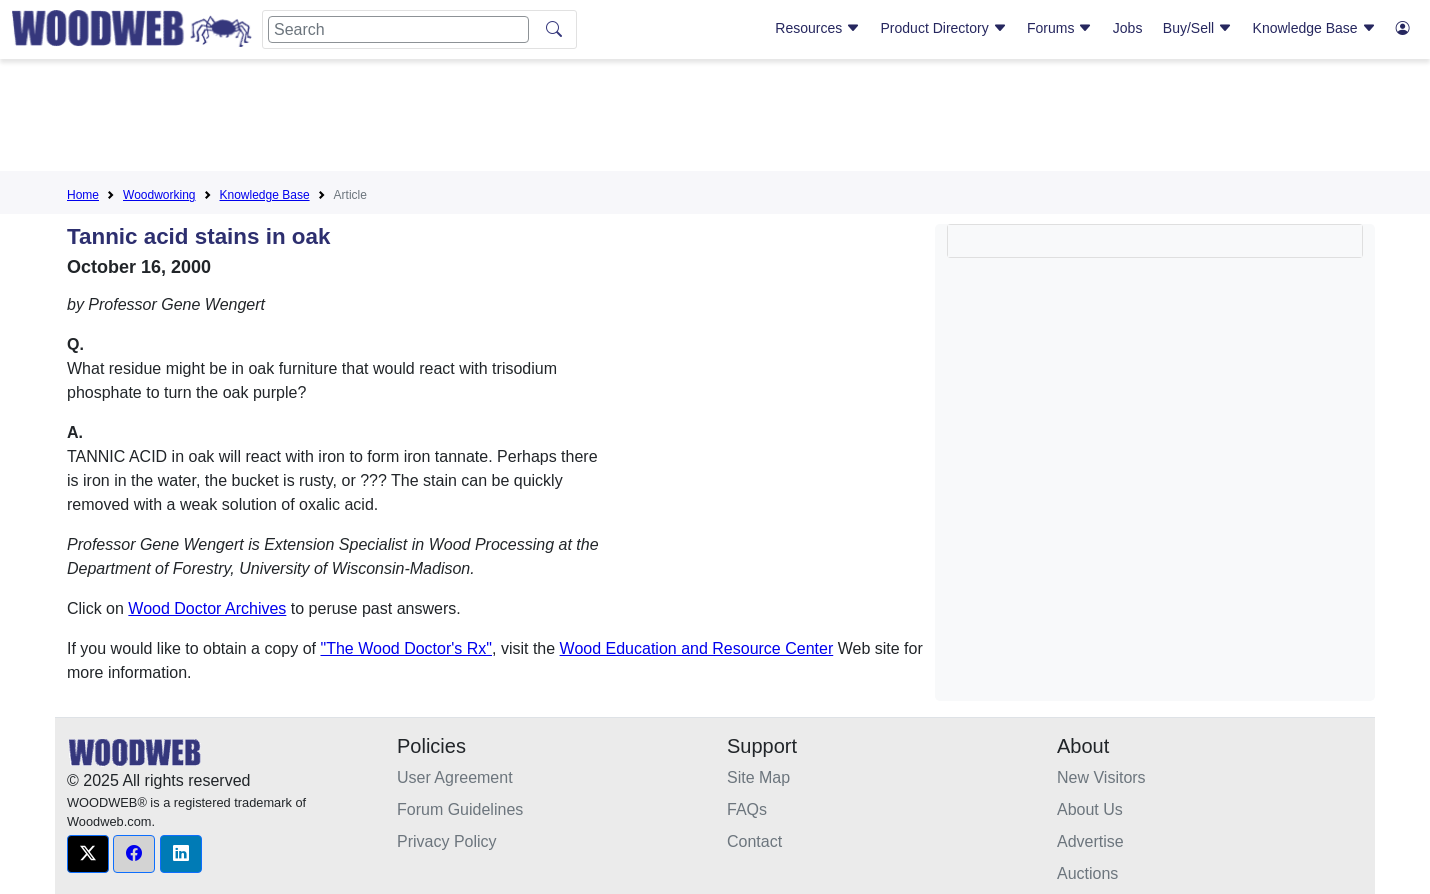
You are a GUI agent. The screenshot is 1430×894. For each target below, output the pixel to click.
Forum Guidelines (460, 809)
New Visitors (1101, 777)
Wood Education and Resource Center (697, 648)
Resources (817, 28)
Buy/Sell (1197, 28)
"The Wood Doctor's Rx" (406, 648)
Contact (754, 841)
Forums (1059, 28)
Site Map (758, 777)
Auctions (1087, 873)
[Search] (398, 29)
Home (83, 195)
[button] (88, 854)
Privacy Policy (447, 841)
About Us (1090, 809)
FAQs (747, 809)
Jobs (1128, 28)
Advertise (1090, 841)
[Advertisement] (715, 119)
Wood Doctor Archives (207, 608)
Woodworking (159, 195)
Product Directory (944, 28)
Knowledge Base (1314, 28)
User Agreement (455, 777)
